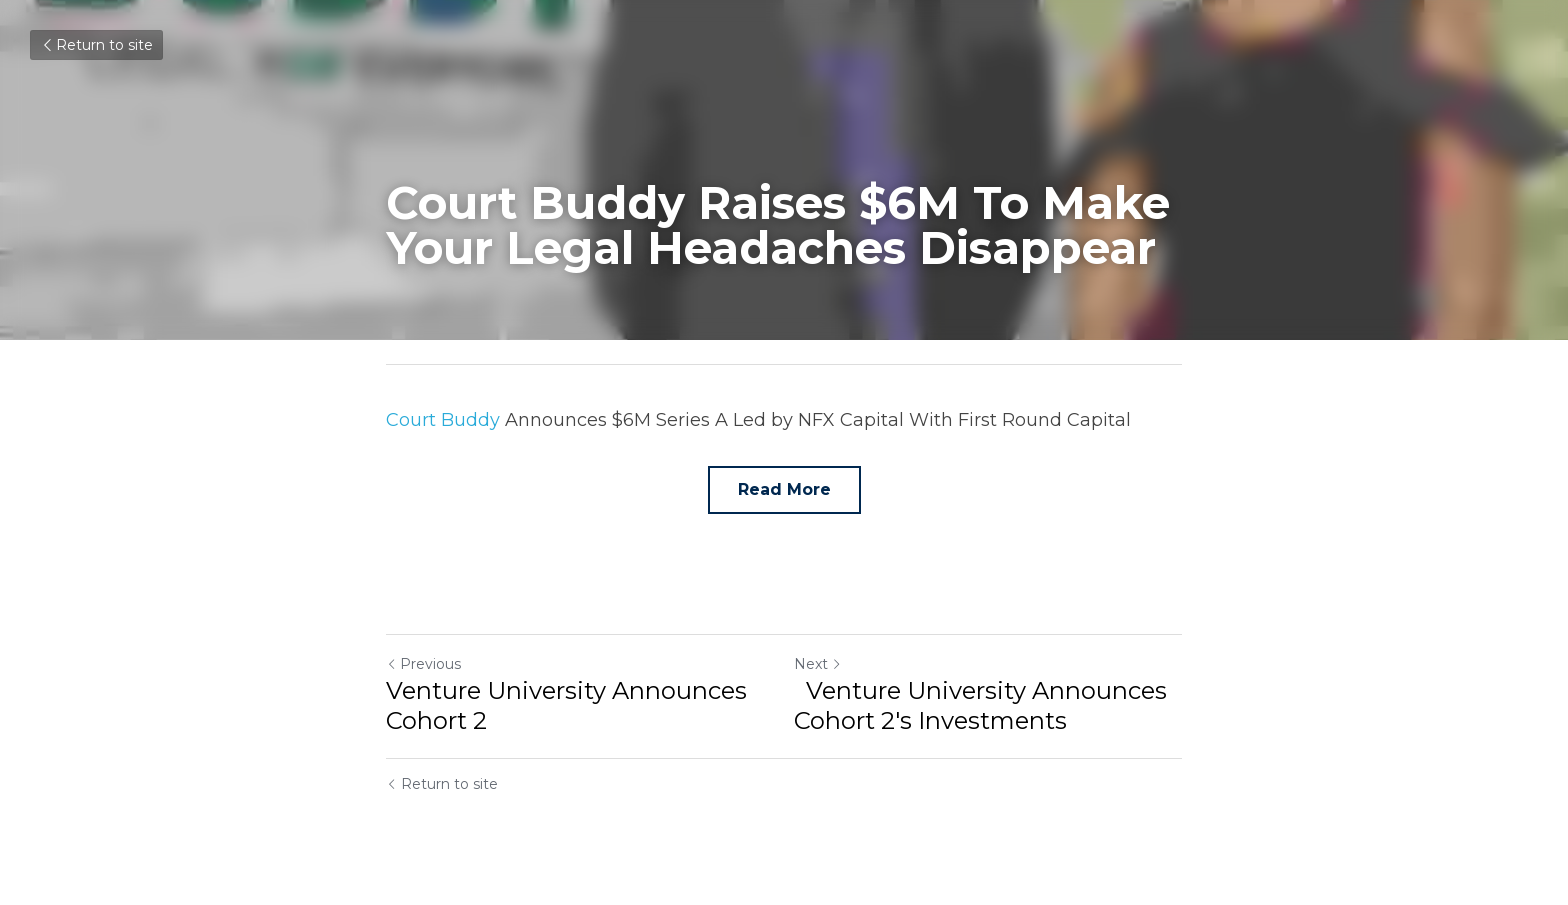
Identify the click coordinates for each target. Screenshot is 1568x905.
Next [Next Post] (818, 664)
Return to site (96, 45)
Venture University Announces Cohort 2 (566, 705)
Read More (784, 489)
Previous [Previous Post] (423, 664)
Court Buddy (443, 420)
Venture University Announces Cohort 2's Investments (980, 705)
